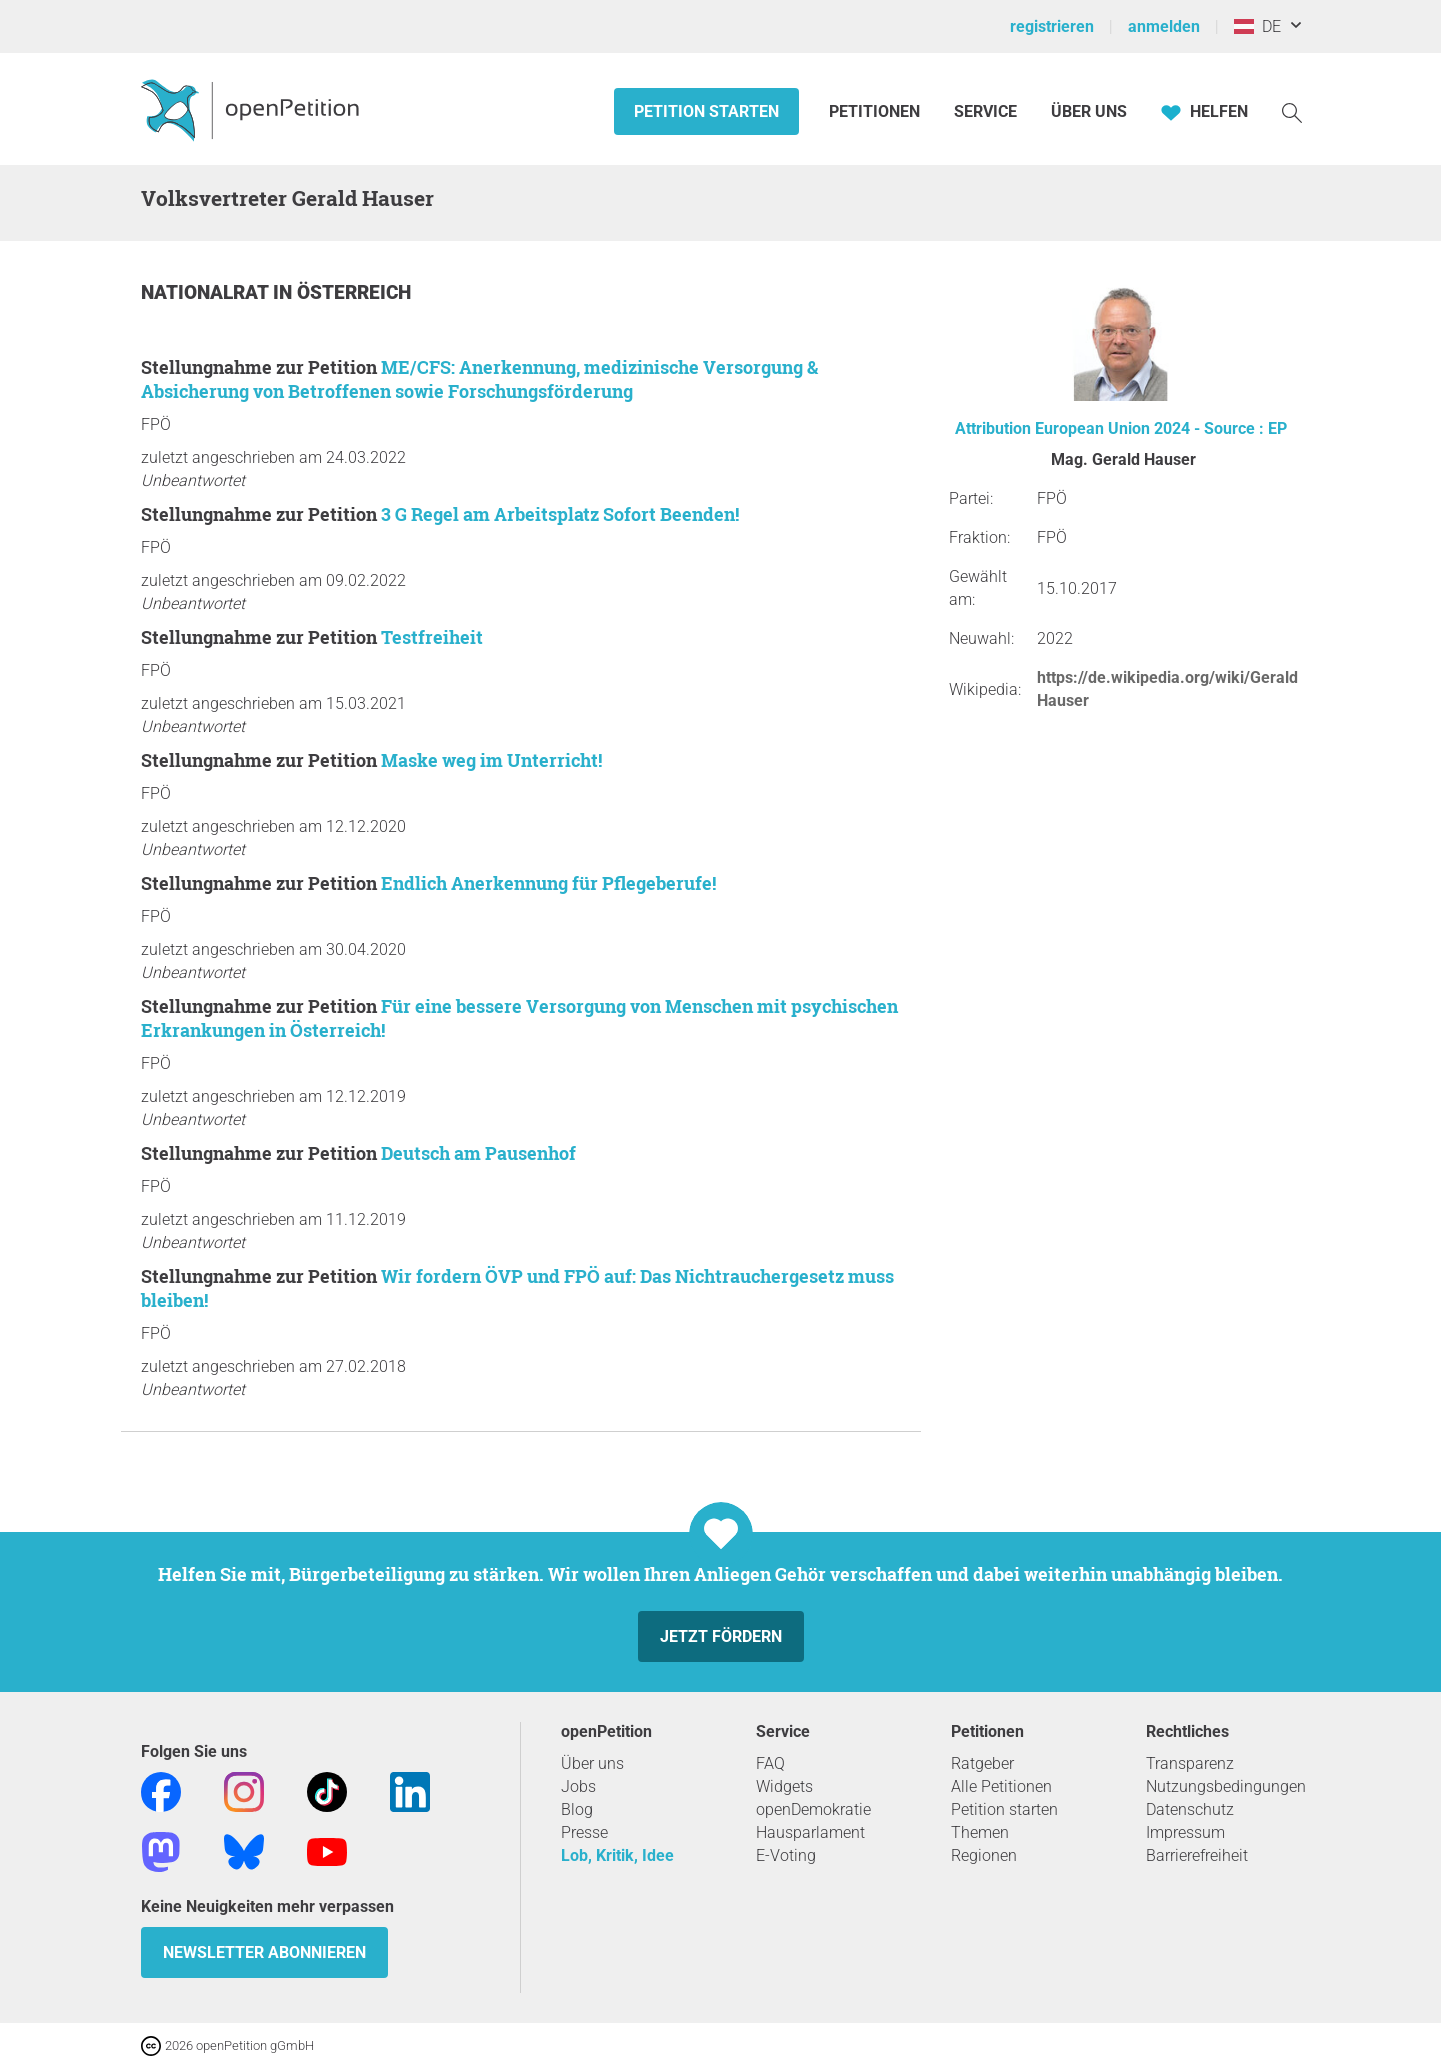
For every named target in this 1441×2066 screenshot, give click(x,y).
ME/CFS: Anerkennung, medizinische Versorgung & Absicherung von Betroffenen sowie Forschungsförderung (479, 379)
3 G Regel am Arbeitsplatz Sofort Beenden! (560, 514)
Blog (577, 1809)
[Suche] (1292, 111)
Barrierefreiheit (1197, 1855)
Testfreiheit (432, 637)
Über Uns (1089, 111)
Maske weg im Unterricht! (491, 760)
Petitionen (876, 111)
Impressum (1185, 1832)
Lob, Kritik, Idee (617, 1855)
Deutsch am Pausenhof (478, 1153)
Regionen (984, 1855)
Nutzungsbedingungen (1226, 1786)
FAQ (770, 1763)
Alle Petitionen (1001, 1786)
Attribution (993, 428)
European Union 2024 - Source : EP (1161, 428)
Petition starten (706, 111)
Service (985, 111)
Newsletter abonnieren (264, 1952)
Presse (584, 1832)
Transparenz (1190, 1763)
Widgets (784, 1786)
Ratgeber (982, 1763)
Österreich (354, 292)
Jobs (578, 1786)
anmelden (1164, 26)
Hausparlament (810, 1832)
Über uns (592, 1763)
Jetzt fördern (721, 1636)
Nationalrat (207, 292)
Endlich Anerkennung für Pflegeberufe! (548, 883)
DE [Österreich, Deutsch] (1257, 26)
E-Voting (786, 1855)
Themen (980, 1832)
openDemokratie (813, 1809)
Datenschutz (1190, 1809)
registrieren (1052, 26)
